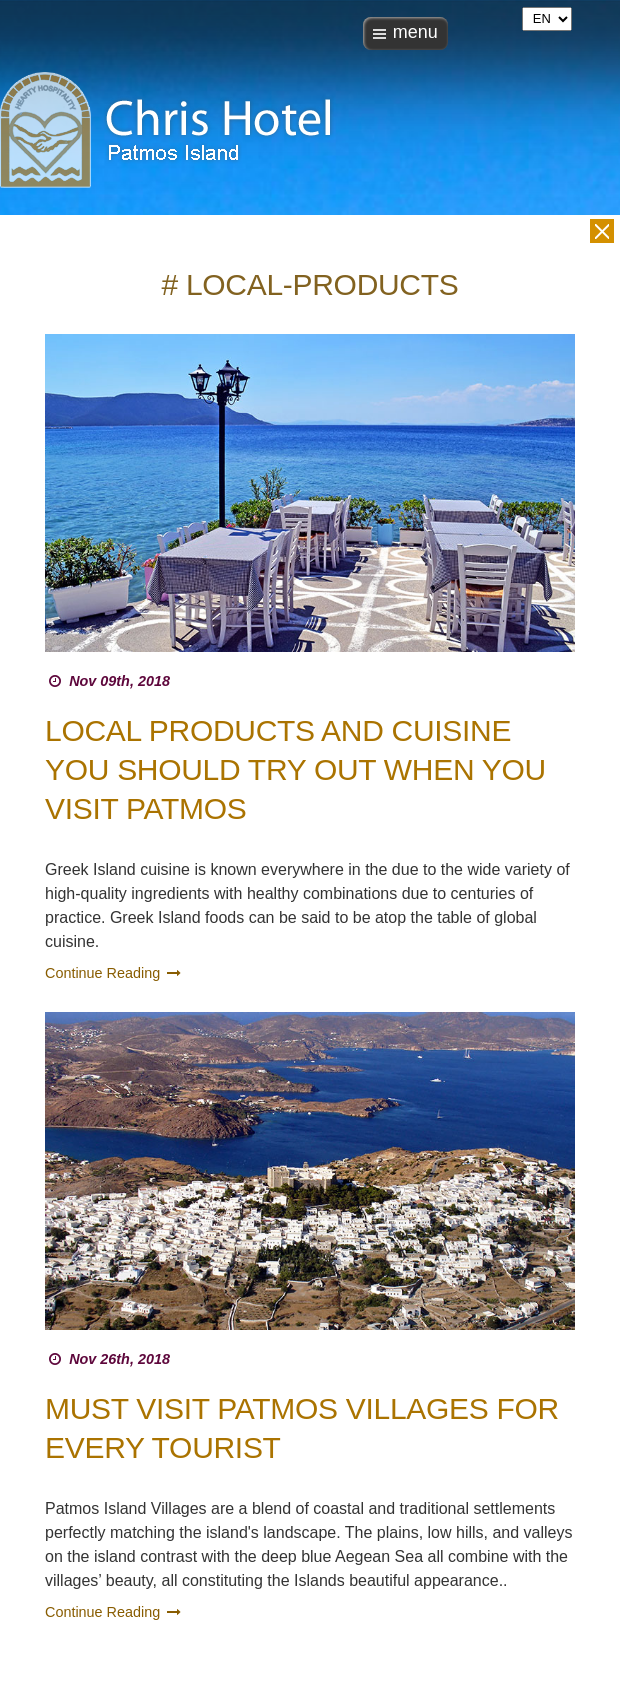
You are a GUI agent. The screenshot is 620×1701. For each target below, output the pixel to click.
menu (415, 32)
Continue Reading (114, 973)
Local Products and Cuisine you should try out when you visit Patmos (295, 769)
